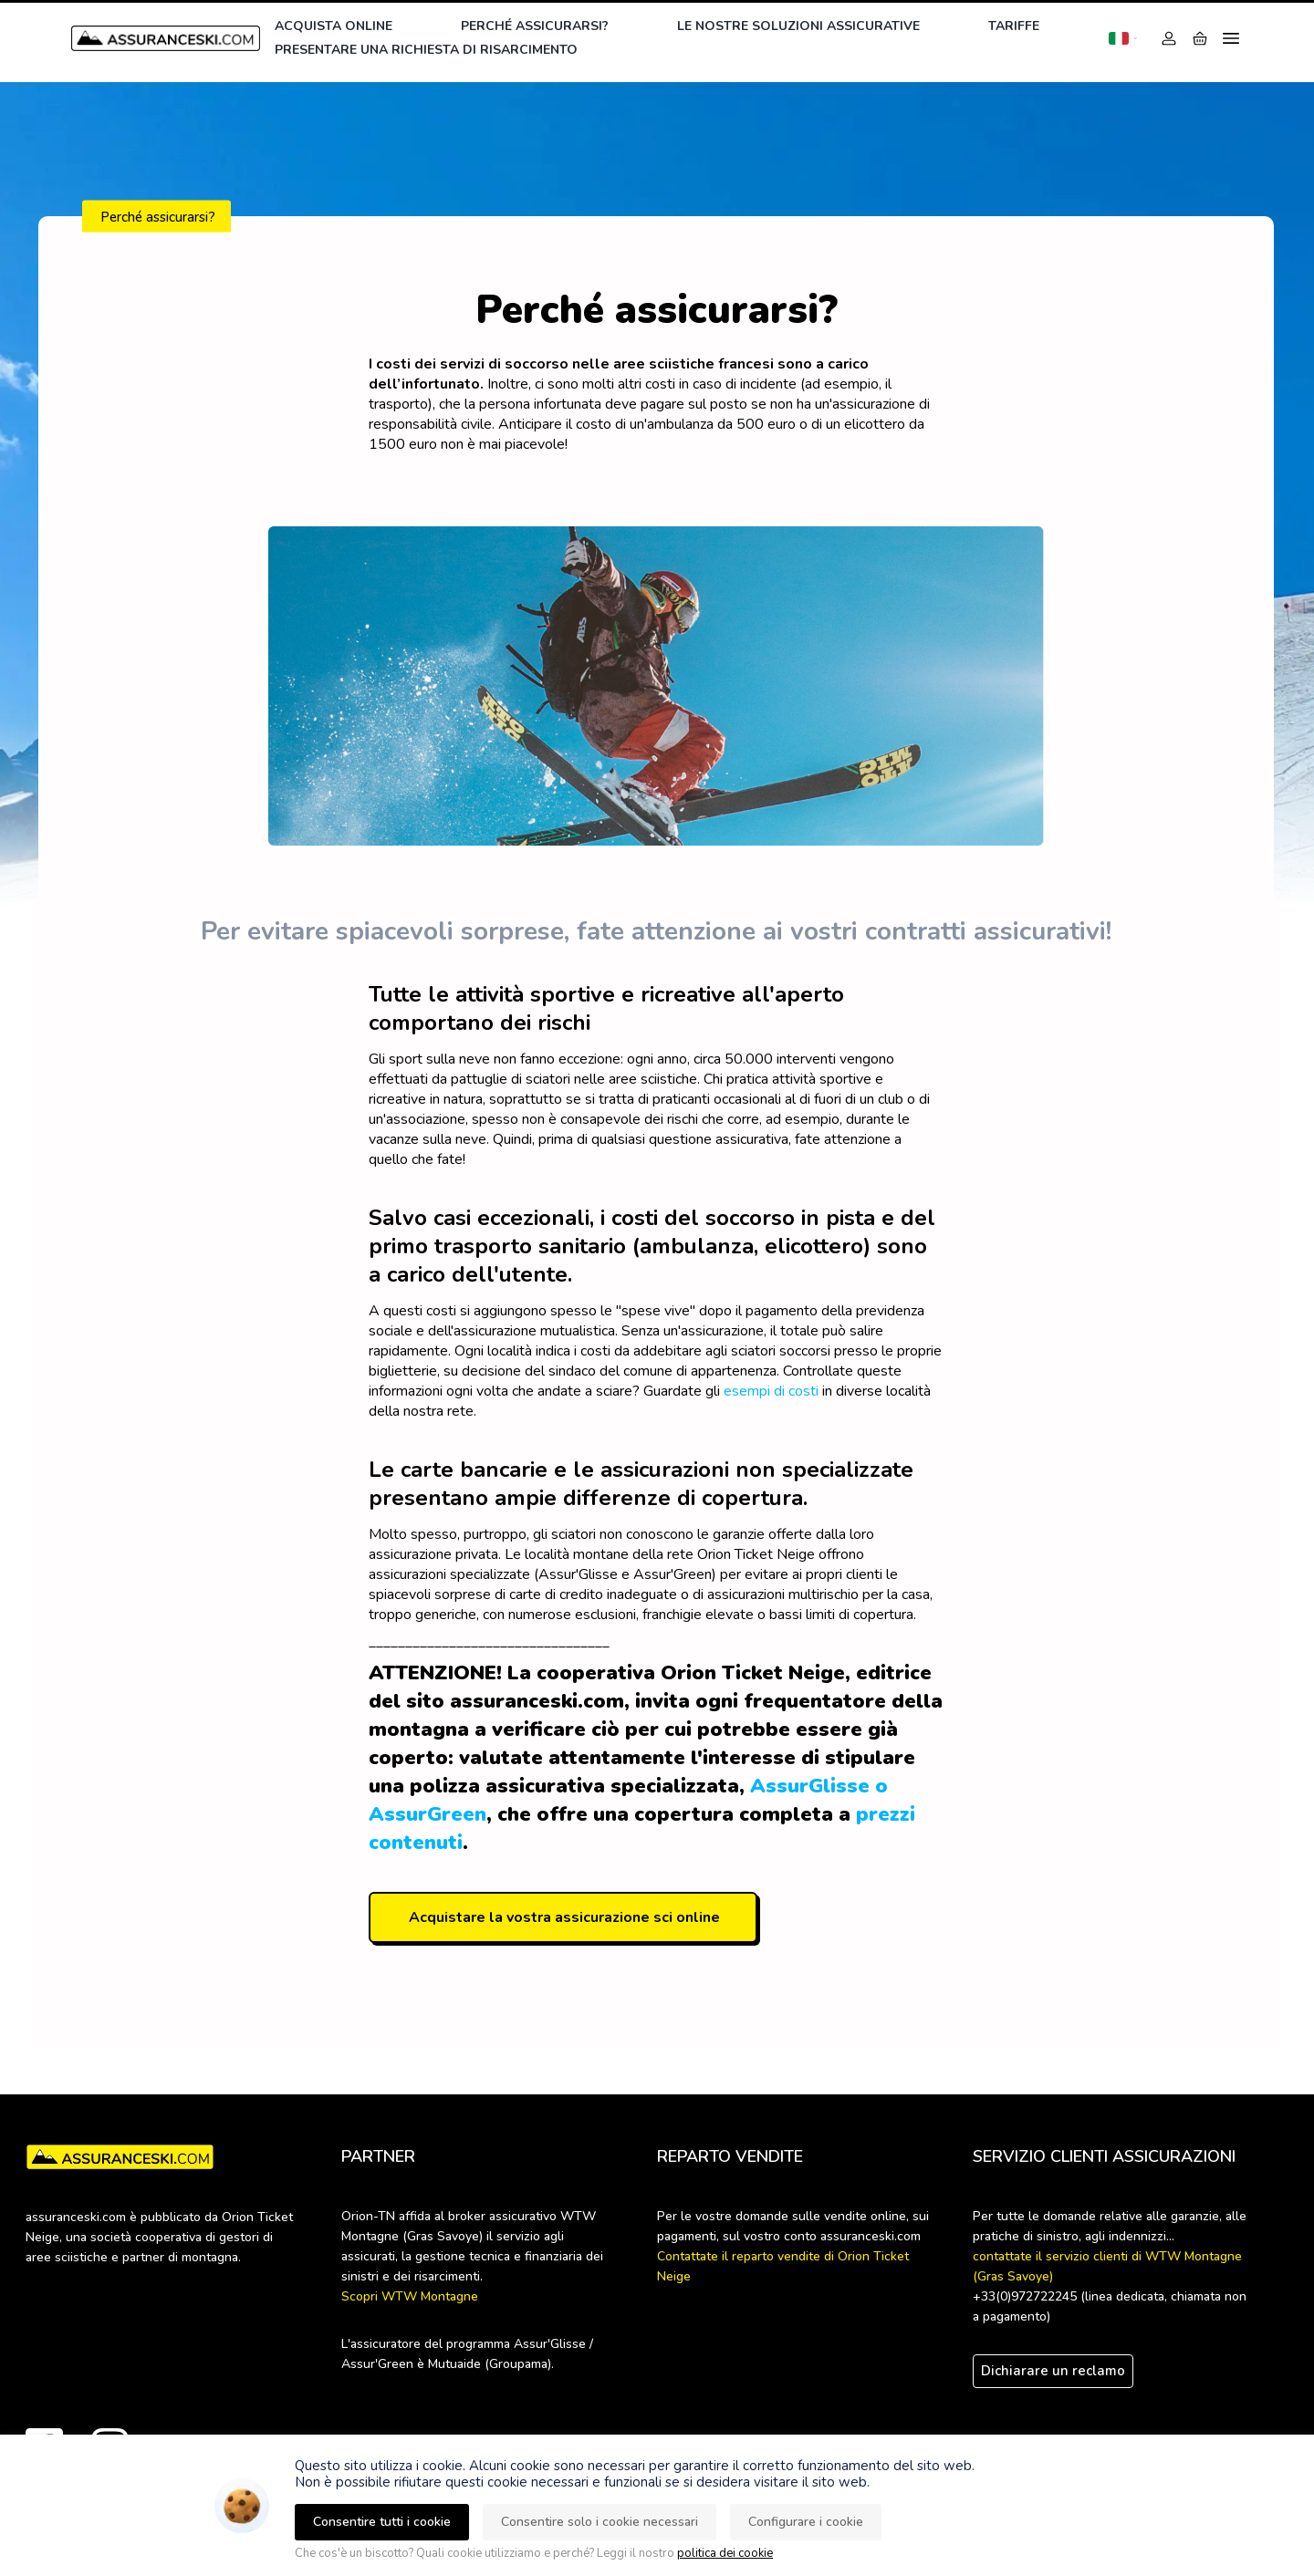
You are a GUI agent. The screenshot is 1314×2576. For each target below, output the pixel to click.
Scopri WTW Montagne (409, 2296)
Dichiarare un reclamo (1053, 2371)
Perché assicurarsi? (535, 26)
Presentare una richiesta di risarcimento (426, 49)
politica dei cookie (725, 2553)
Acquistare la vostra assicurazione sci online (564, 1917)
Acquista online (333, 26)
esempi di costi (771, 1391)
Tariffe (1013, 26)
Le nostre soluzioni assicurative (798, 26)
